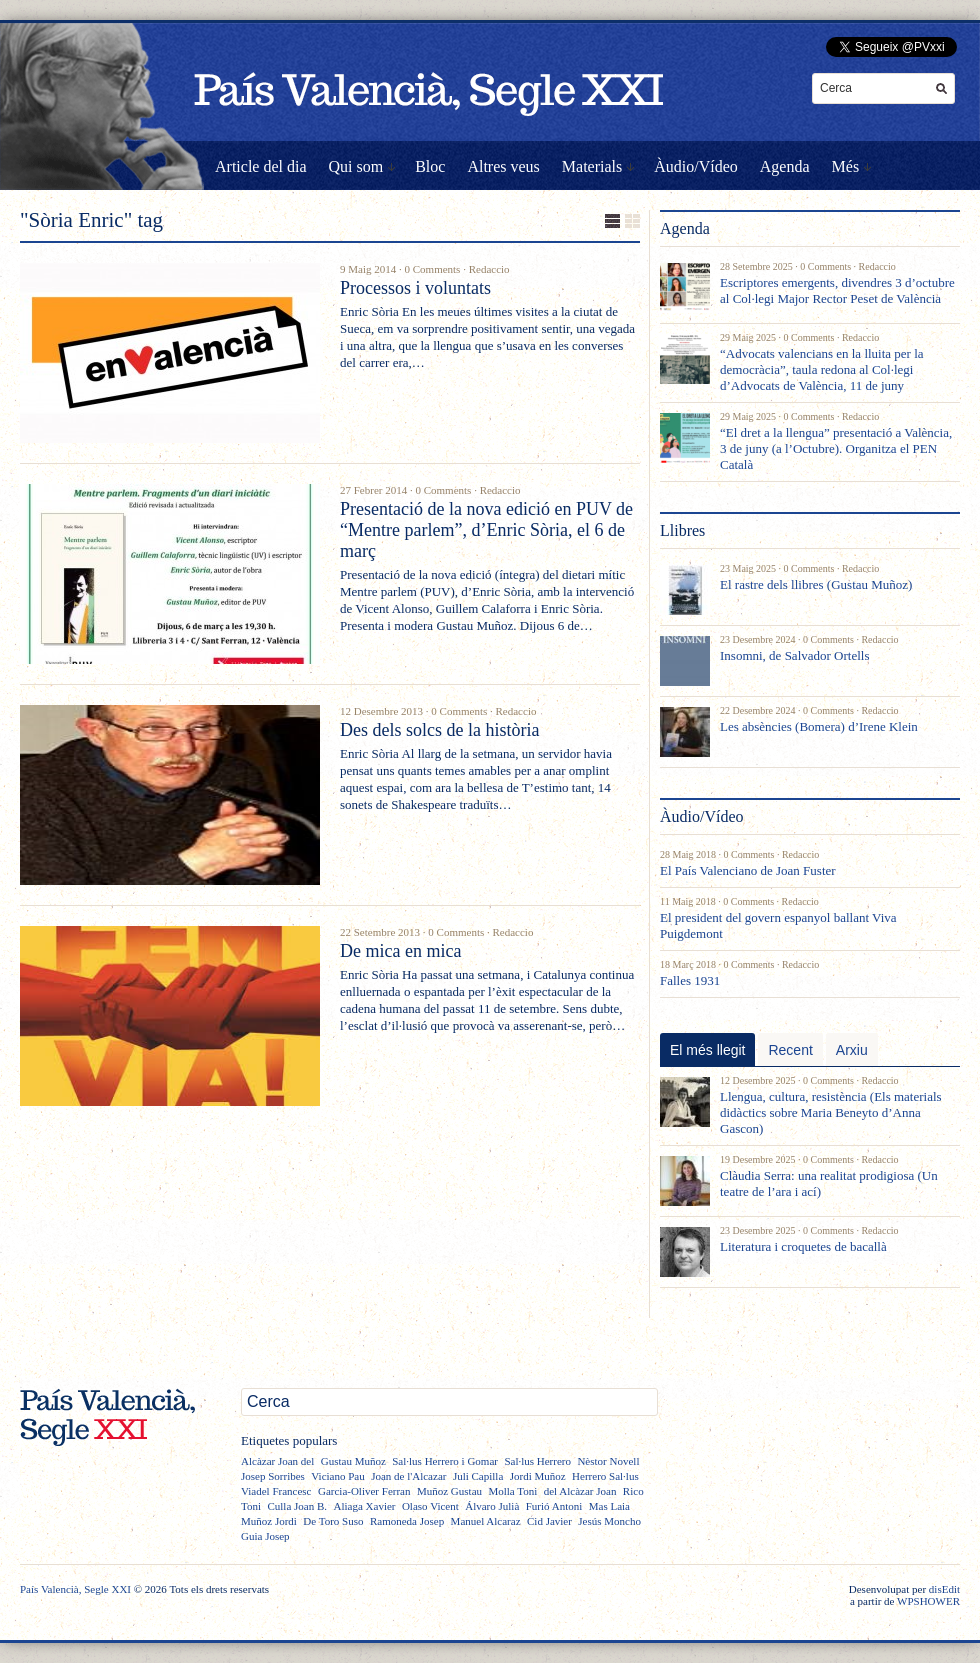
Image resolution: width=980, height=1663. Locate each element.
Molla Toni (512, 1491)
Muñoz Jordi (269, 1521)
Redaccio (489, 269)
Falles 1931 (690, 980)
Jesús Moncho (609, 1521)
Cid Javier (549, 1521)
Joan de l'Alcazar (408, 1476)
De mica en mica (400, 951)
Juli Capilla (478, 1476)
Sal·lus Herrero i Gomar (445, 1461)
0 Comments (432, 269)
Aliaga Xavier (364, 1506)
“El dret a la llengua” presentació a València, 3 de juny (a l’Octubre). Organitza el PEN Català (836, 448)
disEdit (944, 1589)
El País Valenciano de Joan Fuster (748, 870)
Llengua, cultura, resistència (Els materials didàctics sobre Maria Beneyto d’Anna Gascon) (831, 1112)
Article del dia (261, 166)
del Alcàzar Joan (580, 1491)
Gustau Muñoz (353, 1461)
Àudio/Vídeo (696, 166)
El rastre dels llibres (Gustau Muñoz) (816, 584)
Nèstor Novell (608, 1461)
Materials (592, 166)
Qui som (356, 166)
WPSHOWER (928, 1601)
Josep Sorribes (273, 1476)
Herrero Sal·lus (605, 1476)
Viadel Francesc (276, 1491)
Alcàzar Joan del (277, 1461)
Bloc (430, 166)
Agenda (785, 166)
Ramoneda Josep (407, 1521)
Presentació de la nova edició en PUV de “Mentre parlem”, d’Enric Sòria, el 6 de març (486, 530)
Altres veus (503, 166)
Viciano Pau (337, 1476)
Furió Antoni (554, 1506)
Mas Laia (609, 1506)
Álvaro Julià (492, 1506)
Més (846, 166)
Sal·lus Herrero (537, 1461)
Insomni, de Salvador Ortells (794, 655)
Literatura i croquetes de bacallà (803, 1246)
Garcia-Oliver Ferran (364, 1491)
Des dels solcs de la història (439, 730)
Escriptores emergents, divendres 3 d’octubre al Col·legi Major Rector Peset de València (837, 290)
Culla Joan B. (297, 1506)
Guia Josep (265, 1536)
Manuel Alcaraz (486, 1521)
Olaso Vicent (430, 1506)
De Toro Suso (333, 1521)
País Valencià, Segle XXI (75, 1589)
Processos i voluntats (415, 288)
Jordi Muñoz (538, 1476)
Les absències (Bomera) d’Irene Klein (819, 726)
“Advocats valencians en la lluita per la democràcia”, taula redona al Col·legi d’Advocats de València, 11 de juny (822, 369)
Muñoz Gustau (449, 1491)
